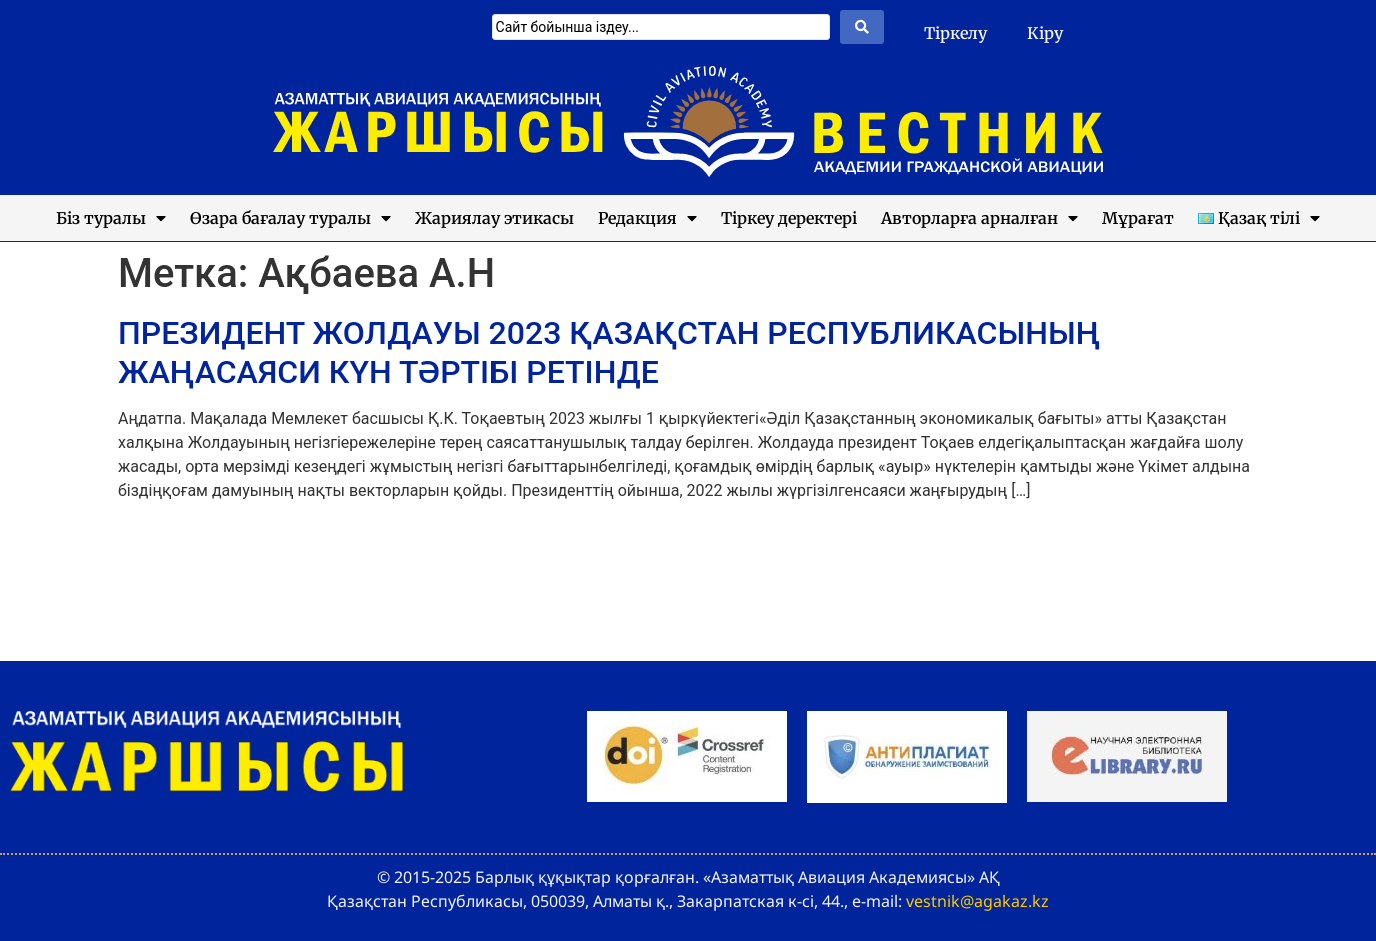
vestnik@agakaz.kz (977, 901)
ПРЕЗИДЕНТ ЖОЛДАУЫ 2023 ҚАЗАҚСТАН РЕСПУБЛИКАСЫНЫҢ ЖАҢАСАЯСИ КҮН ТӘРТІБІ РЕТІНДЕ (609, 352)
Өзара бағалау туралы (290, 218)
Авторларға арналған (979, 218)
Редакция (647, 218)
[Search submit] (862, 27)
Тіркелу (955, 33)
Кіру (1045, 33)
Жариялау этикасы (494, 218)
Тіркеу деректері (789, 218)
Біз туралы (111, 218)
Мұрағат (1138, 218)
